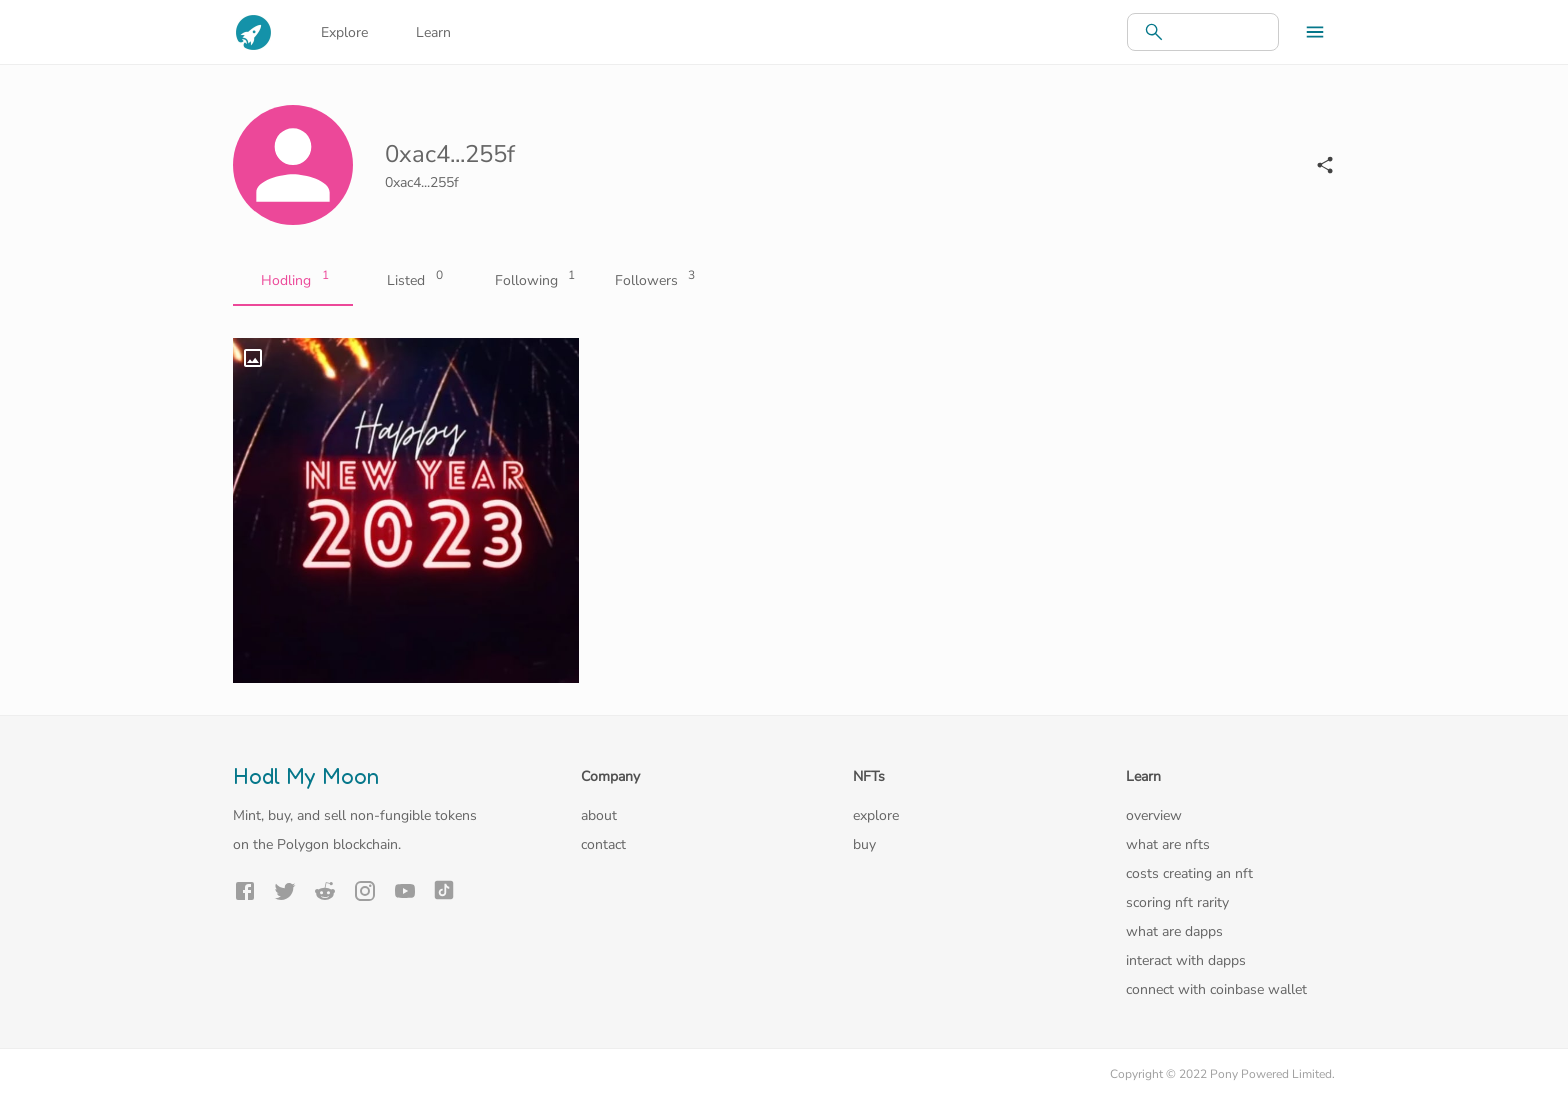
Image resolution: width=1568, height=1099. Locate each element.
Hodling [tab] (293, 281)
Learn (433, 32)
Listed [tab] (413, 281)
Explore (344, 32)
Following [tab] (533, 281)
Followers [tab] (653, 281)
